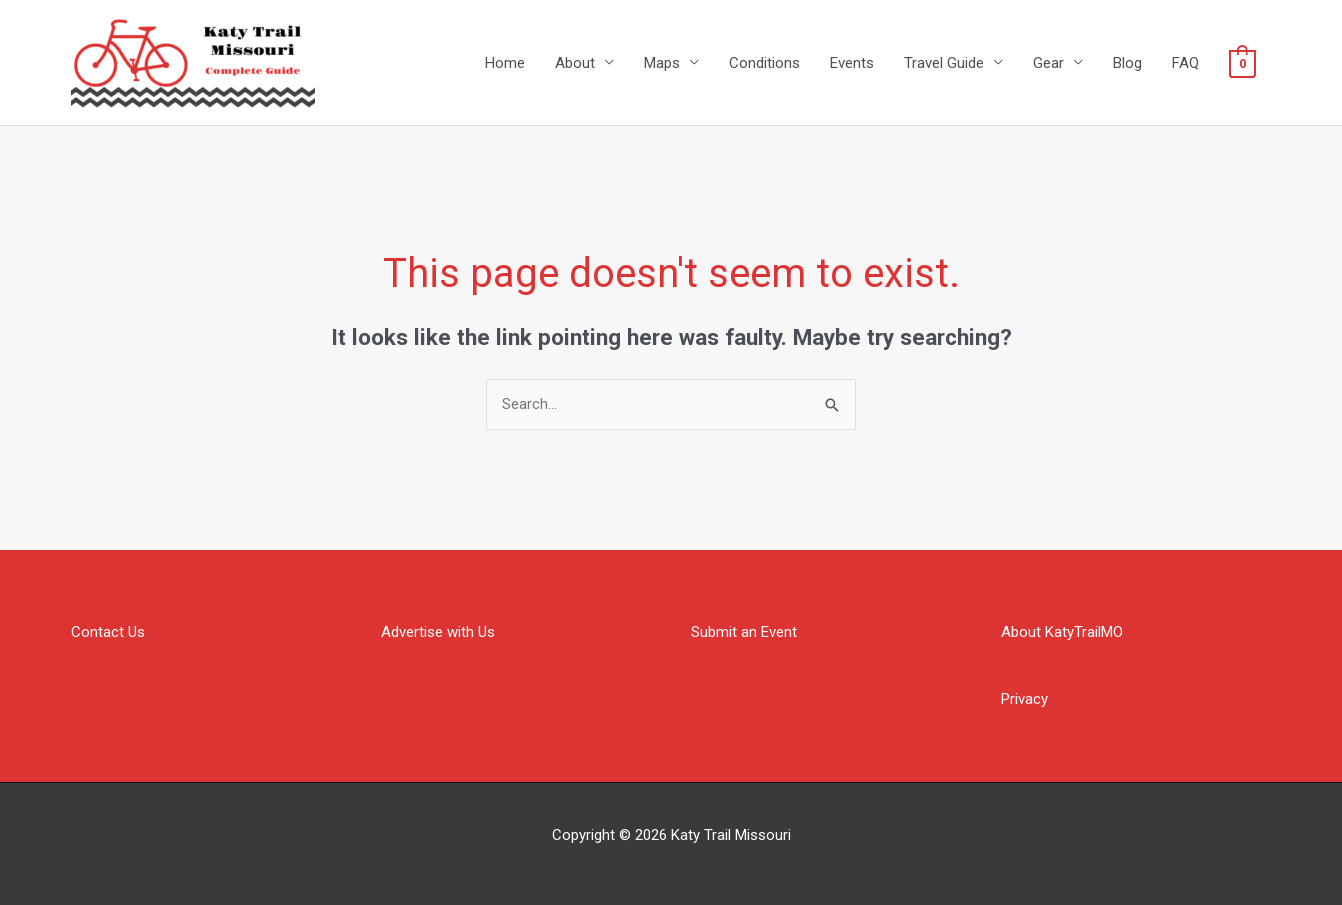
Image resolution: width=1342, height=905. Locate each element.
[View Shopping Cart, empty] (1242, 63)
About (575, 63)
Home (505, 63)
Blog (1127, 63)
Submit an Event (744, 632)
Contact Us (108, 632)
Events (852, 63)
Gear (1048, 63)
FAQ (1185, 63)
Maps (662, 63)
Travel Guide (944, 63)
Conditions (764, 63)
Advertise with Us (438, 632)
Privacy (1024, 699)
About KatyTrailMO (1062, 632)
